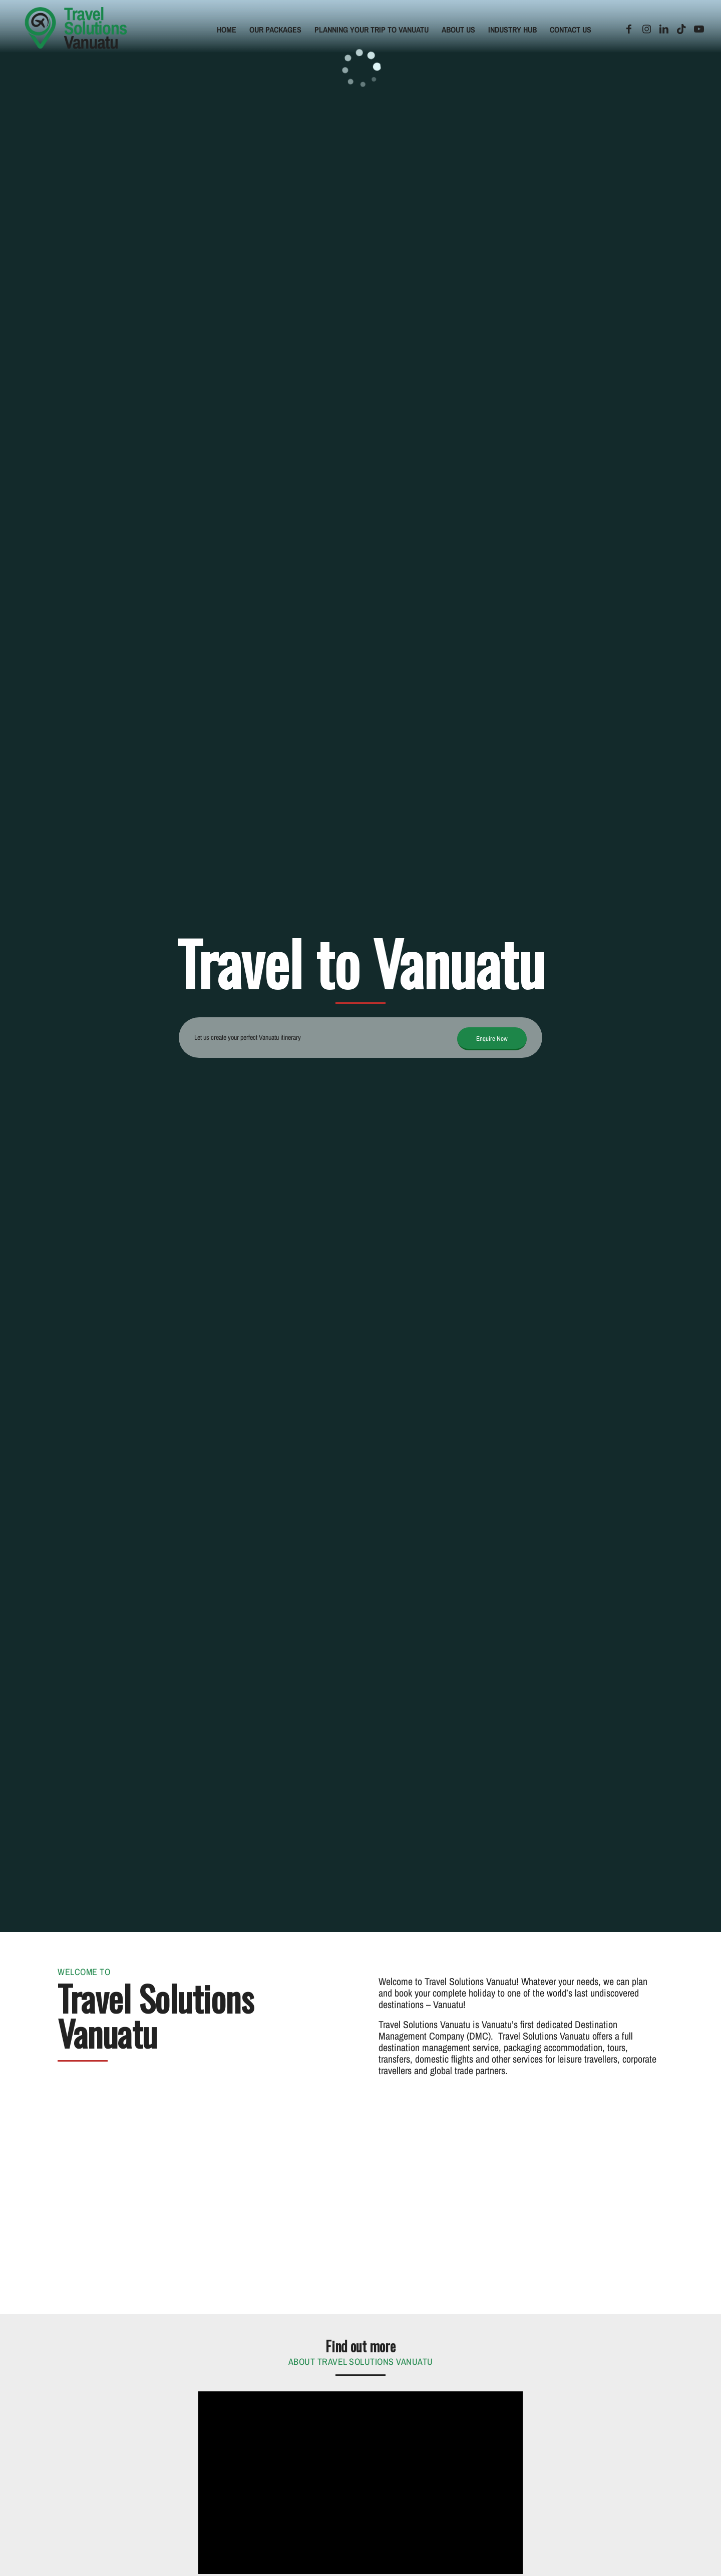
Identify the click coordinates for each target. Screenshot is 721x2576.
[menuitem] (226, 29)
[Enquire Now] (492, 1039)
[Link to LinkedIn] (663, 29)
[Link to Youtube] (698, 29)
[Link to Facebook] (628, 29)
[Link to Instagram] (646, 29)
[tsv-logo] (76, 29)
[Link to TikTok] (681, 29)
